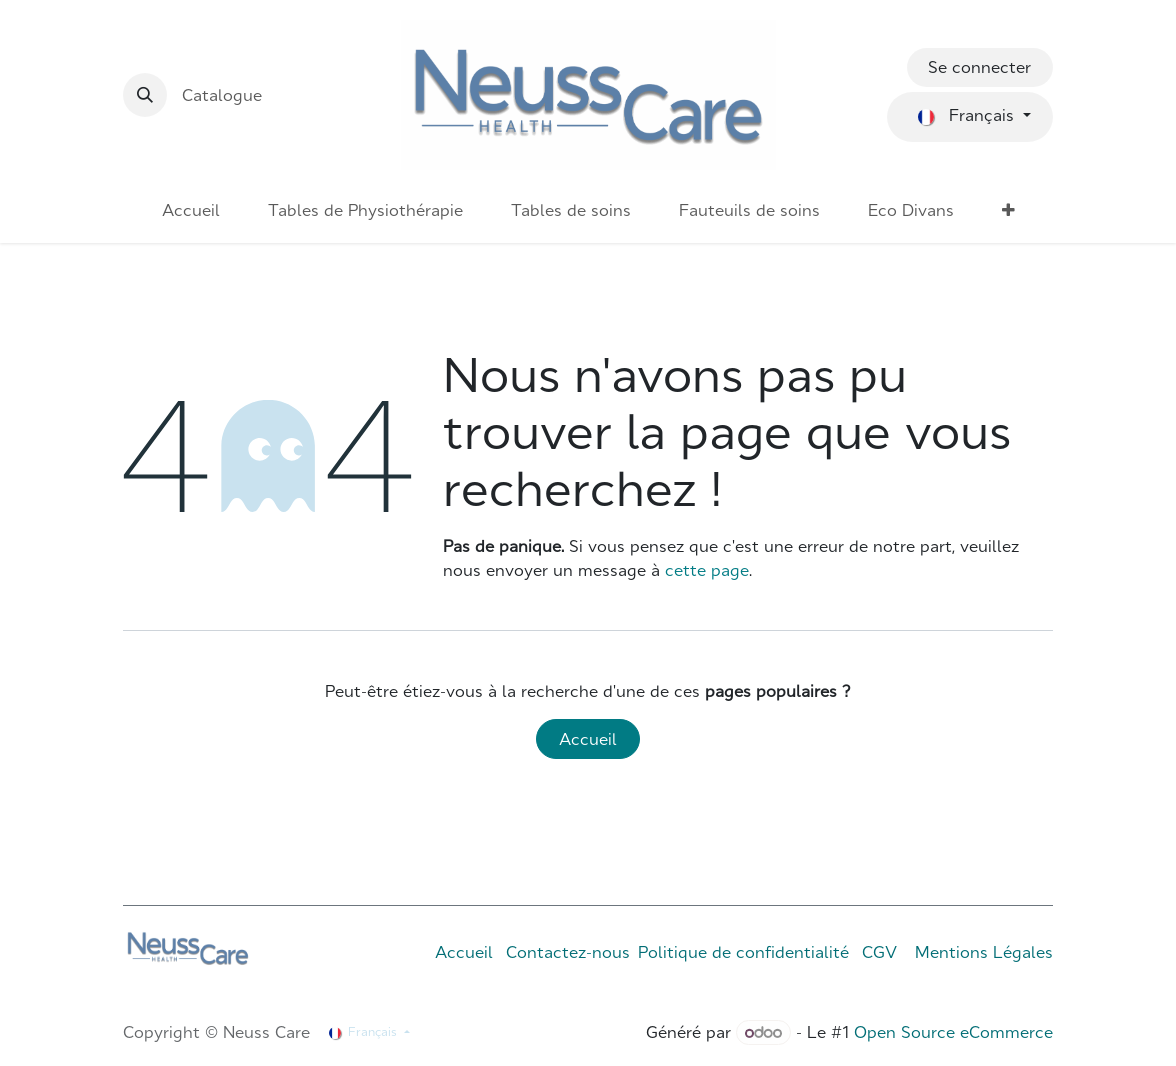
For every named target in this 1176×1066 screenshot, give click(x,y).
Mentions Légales (984, 952)
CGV (879, 952)
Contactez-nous (568, 952)
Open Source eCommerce (953, 1032)
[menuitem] (191, 210)
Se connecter (979, 67)
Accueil (588, 739)
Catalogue (222, 95)
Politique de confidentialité (743, 952)
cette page (707, 570)
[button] (145, 95)
